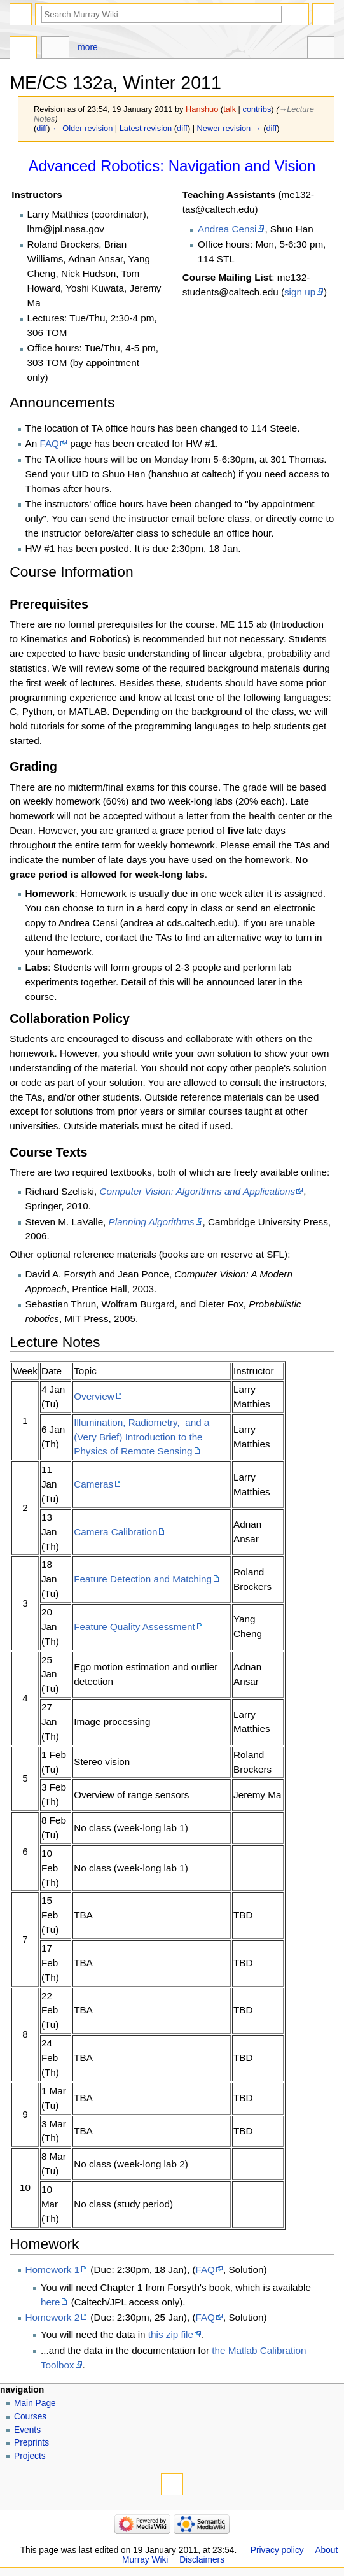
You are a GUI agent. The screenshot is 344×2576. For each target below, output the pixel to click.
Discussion (55, 49)
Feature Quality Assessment (134, 1626)
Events (27, 2430)
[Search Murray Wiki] (161, 14)
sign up (299, 291)
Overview (94, 1396)
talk (229, 109)
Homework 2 (52, 2317)
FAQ (48, 443)
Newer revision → (229, 128)
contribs (256, 109)
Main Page (35, 2403)
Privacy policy (277, 2550)
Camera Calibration (115, 1531)
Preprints (31, 2442)
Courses (30, 2416)
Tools (321, 49)
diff (41, 128)
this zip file (170, 2334)
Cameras (93, 1484)
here (50, 2302)
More (87, 47)
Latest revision (146, 128)
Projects (30, 2456)
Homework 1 (52, 2269)
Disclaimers (201, 2560)
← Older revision (82, 128)
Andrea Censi (227, 228)
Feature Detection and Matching (143, 1578)
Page (23, 49)
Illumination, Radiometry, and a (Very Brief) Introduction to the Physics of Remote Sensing (141, 1437)
